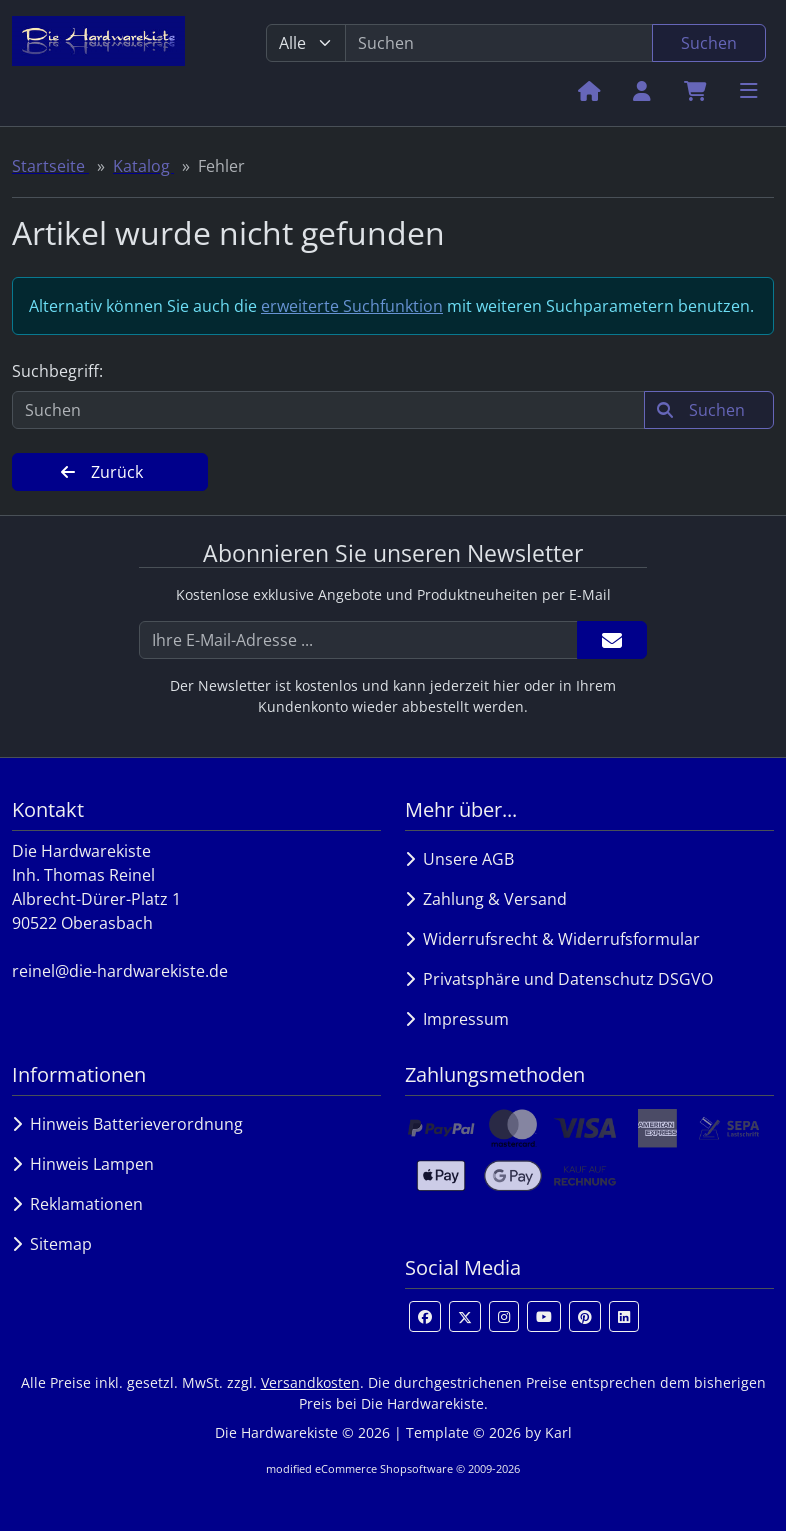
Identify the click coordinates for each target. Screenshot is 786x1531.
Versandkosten (310, 1382)
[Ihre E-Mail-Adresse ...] (358, 640)
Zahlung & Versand (486, 899)
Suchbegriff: (57, 371)
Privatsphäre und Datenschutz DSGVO (559, 979)
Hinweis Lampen (83, 1164)
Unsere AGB (459, 859)
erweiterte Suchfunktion (352, 306)
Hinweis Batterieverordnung (127, 1124)
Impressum (457, 1019)
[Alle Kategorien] (306, 43)
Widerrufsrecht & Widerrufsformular (552, 939)
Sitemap (52, 1244)
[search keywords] (499, 43)
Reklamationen (77, 1204)
